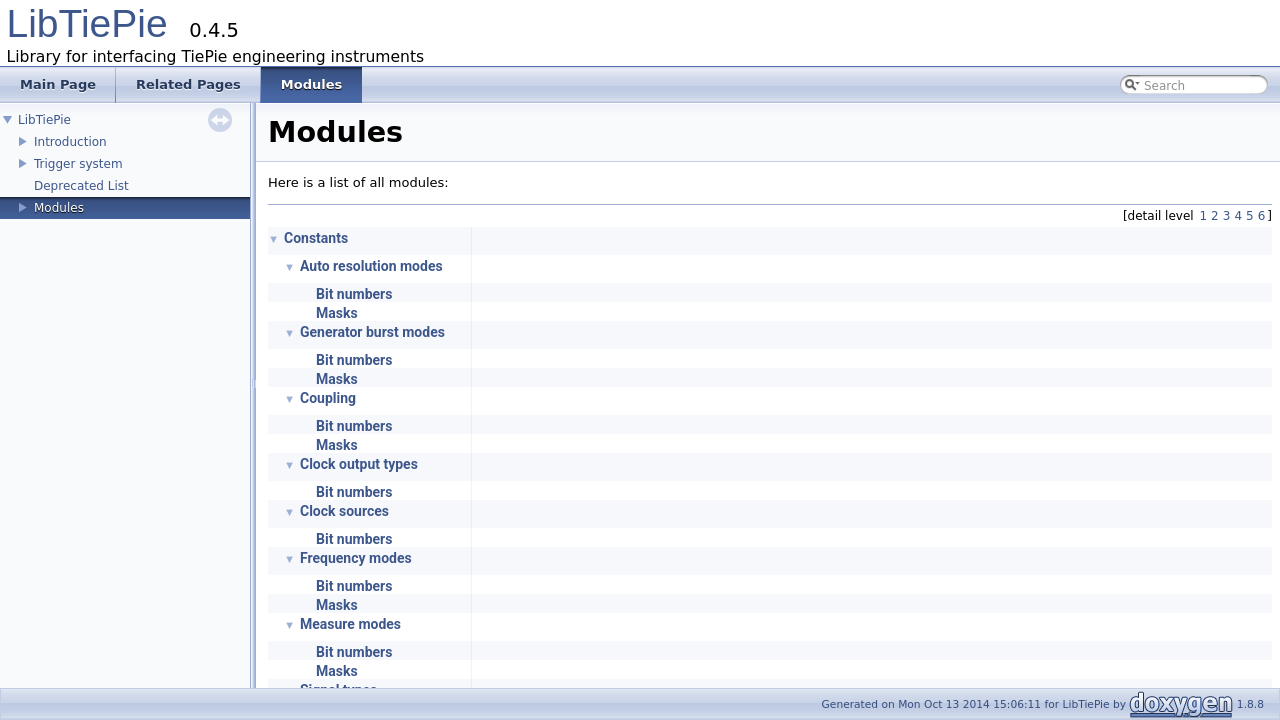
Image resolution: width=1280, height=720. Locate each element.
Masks (337, 313)
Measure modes (350, 624)
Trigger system (78, 164)
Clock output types (359, 464)
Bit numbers (354, 294)
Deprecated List (81, 186)
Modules (59, 208)
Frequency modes (356, 558)
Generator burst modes (372, 332)
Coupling (328, 398)
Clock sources (344, 511)
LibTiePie (87, 23)
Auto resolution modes (371, 266)
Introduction (70, 142)
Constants (316, 238)
